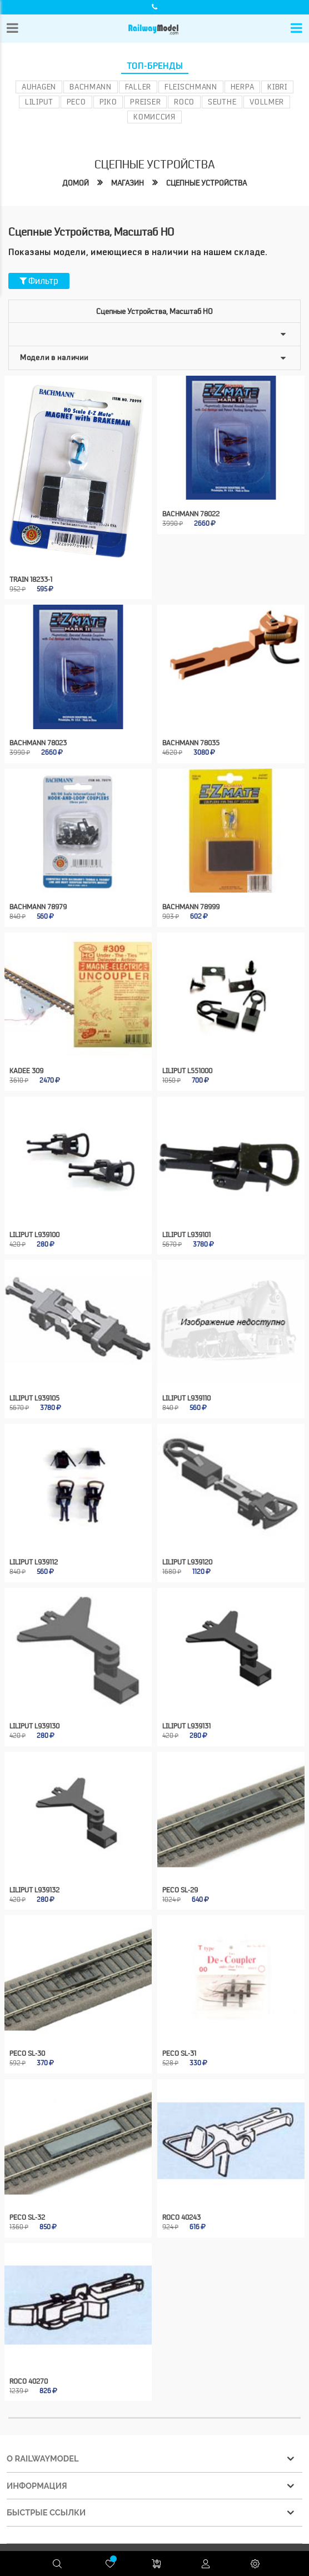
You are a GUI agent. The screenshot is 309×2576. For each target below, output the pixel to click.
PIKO (108, 101)
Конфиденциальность (214, 2511)
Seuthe (222, 101)
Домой (75, 182)
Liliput (39, 101)
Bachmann (90, 86)
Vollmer (267, 101)
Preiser (145, 101)
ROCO (184, 101)
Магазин (127, 182)
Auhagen (39, 86)
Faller (138, 86)
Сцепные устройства (206, 182)
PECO (76, 101)
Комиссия (154, 116)
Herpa (243, 86)
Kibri (277, 86)
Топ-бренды (155, 66)
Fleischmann (191, 86)
